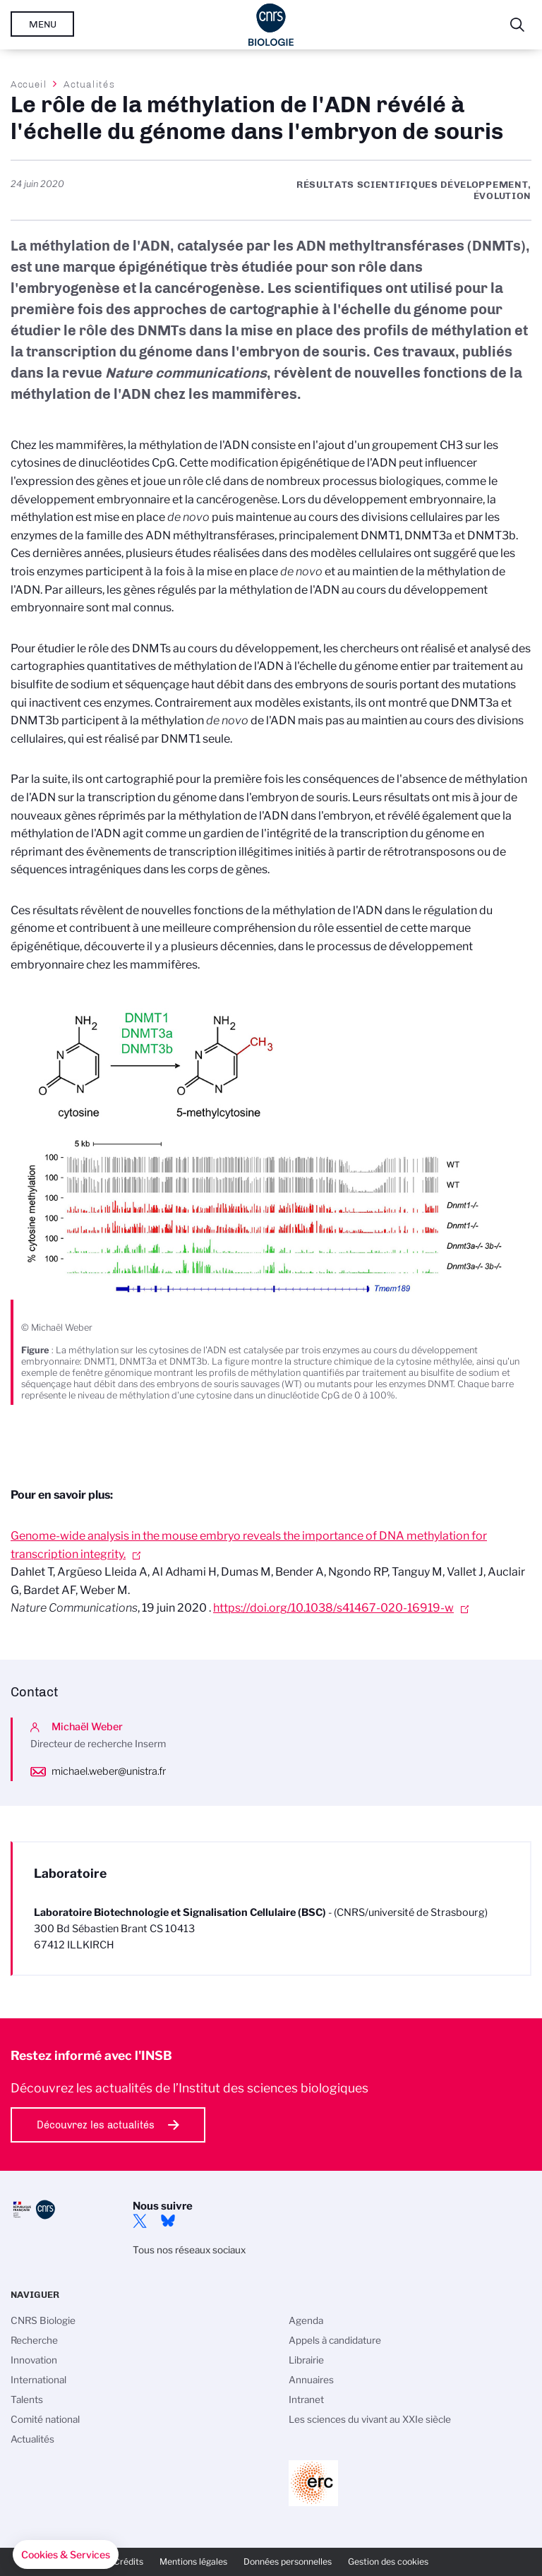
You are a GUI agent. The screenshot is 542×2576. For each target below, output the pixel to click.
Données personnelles (287, 2561)
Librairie (306, 2360)
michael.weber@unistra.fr (109, 1771)
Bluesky (168, 2221)
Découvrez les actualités (96, 2125)
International (38, 2379)
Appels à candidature (335, 2340)
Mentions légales (193, 2561)
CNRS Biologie (43, 2320)
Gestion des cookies (388, 2561)
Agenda (306, 2320)
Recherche (34, 2340)
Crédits (128, 2561)
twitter (139, 2221)
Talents (27, 2399)
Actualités (89, 84)
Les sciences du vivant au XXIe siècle (370, 2419)
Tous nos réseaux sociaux (189, 2250)
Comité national (45, 2419)
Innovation (34, 2360)
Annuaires (311, 2379)
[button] (66, 2555)
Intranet (306, 2399)
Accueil (29, 84)
